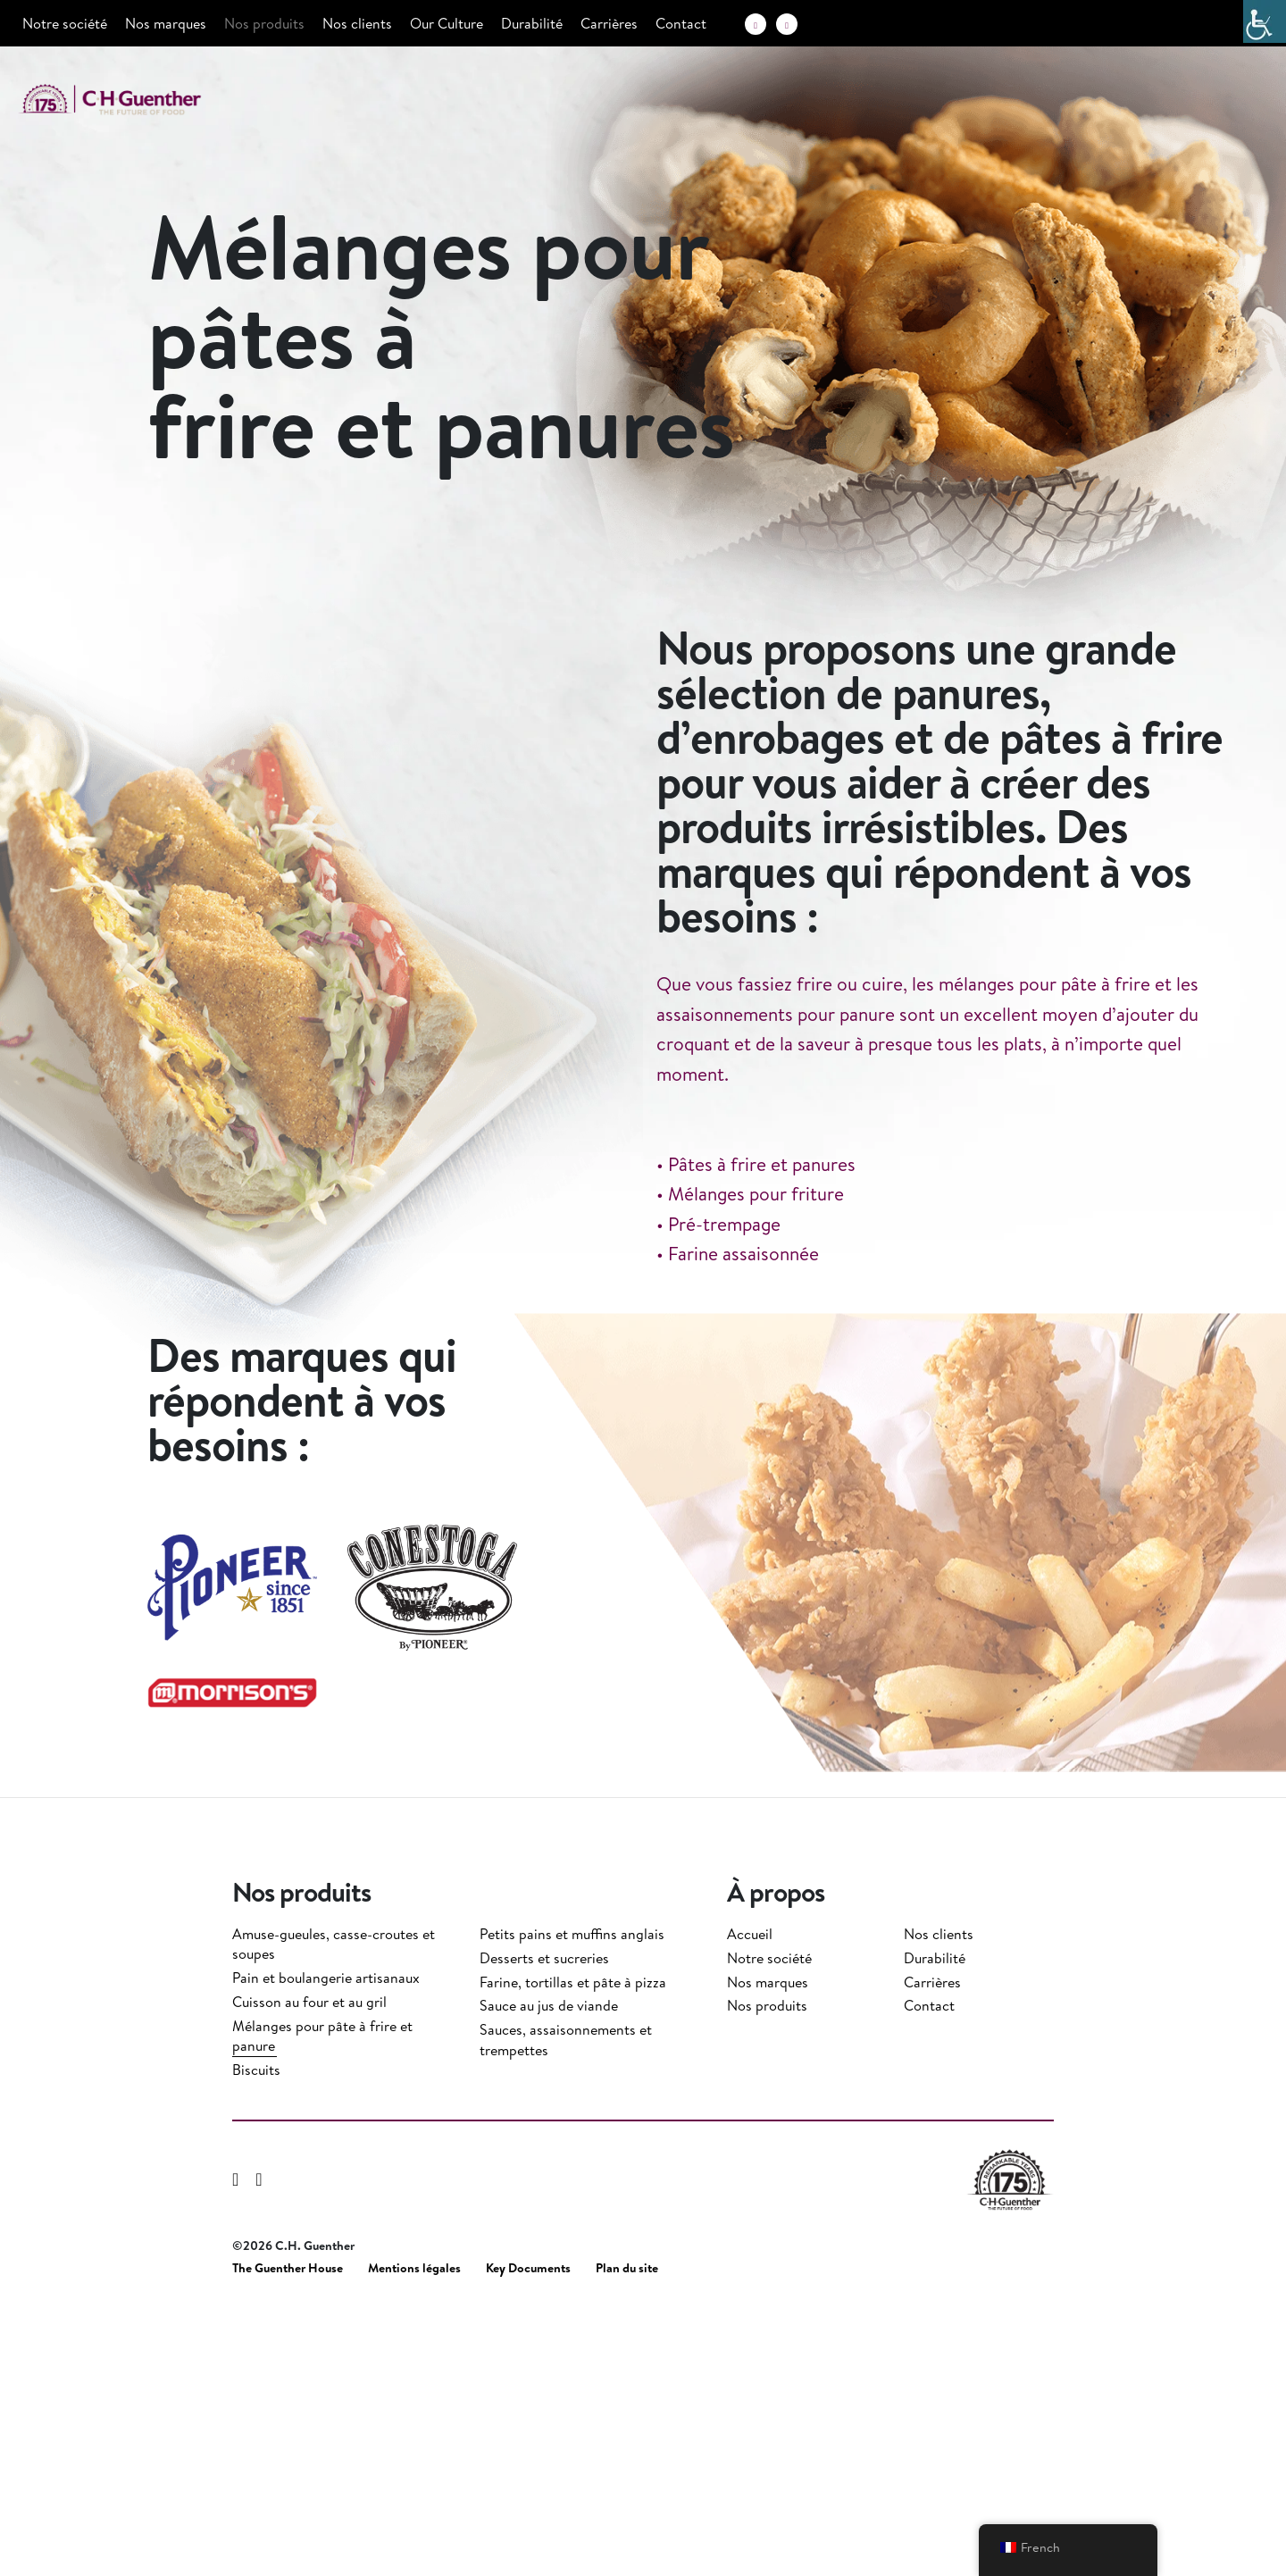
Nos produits (264, 23)
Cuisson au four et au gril (309, 2269)
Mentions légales (414, 2536)
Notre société (64, 23)
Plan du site (627, 2536)
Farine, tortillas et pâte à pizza (573, 2250)
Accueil (749, 2202)
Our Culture (446, 23)
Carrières (609, 23)
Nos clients (357, 23)
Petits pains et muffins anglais (572, 2202)
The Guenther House (287, 2536)
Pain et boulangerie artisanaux (326, 2245)
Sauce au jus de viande (549, 2273)
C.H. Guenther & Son (129, 99)
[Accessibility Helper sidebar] (1264, 21)
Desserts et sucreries (544, 2226)
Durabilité (532, 23)
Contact (681, 23)
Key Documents (528, 2536)
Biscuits (256, 2337)
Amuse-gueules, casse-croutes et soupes (333, 2211)
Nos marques (165, 23)
